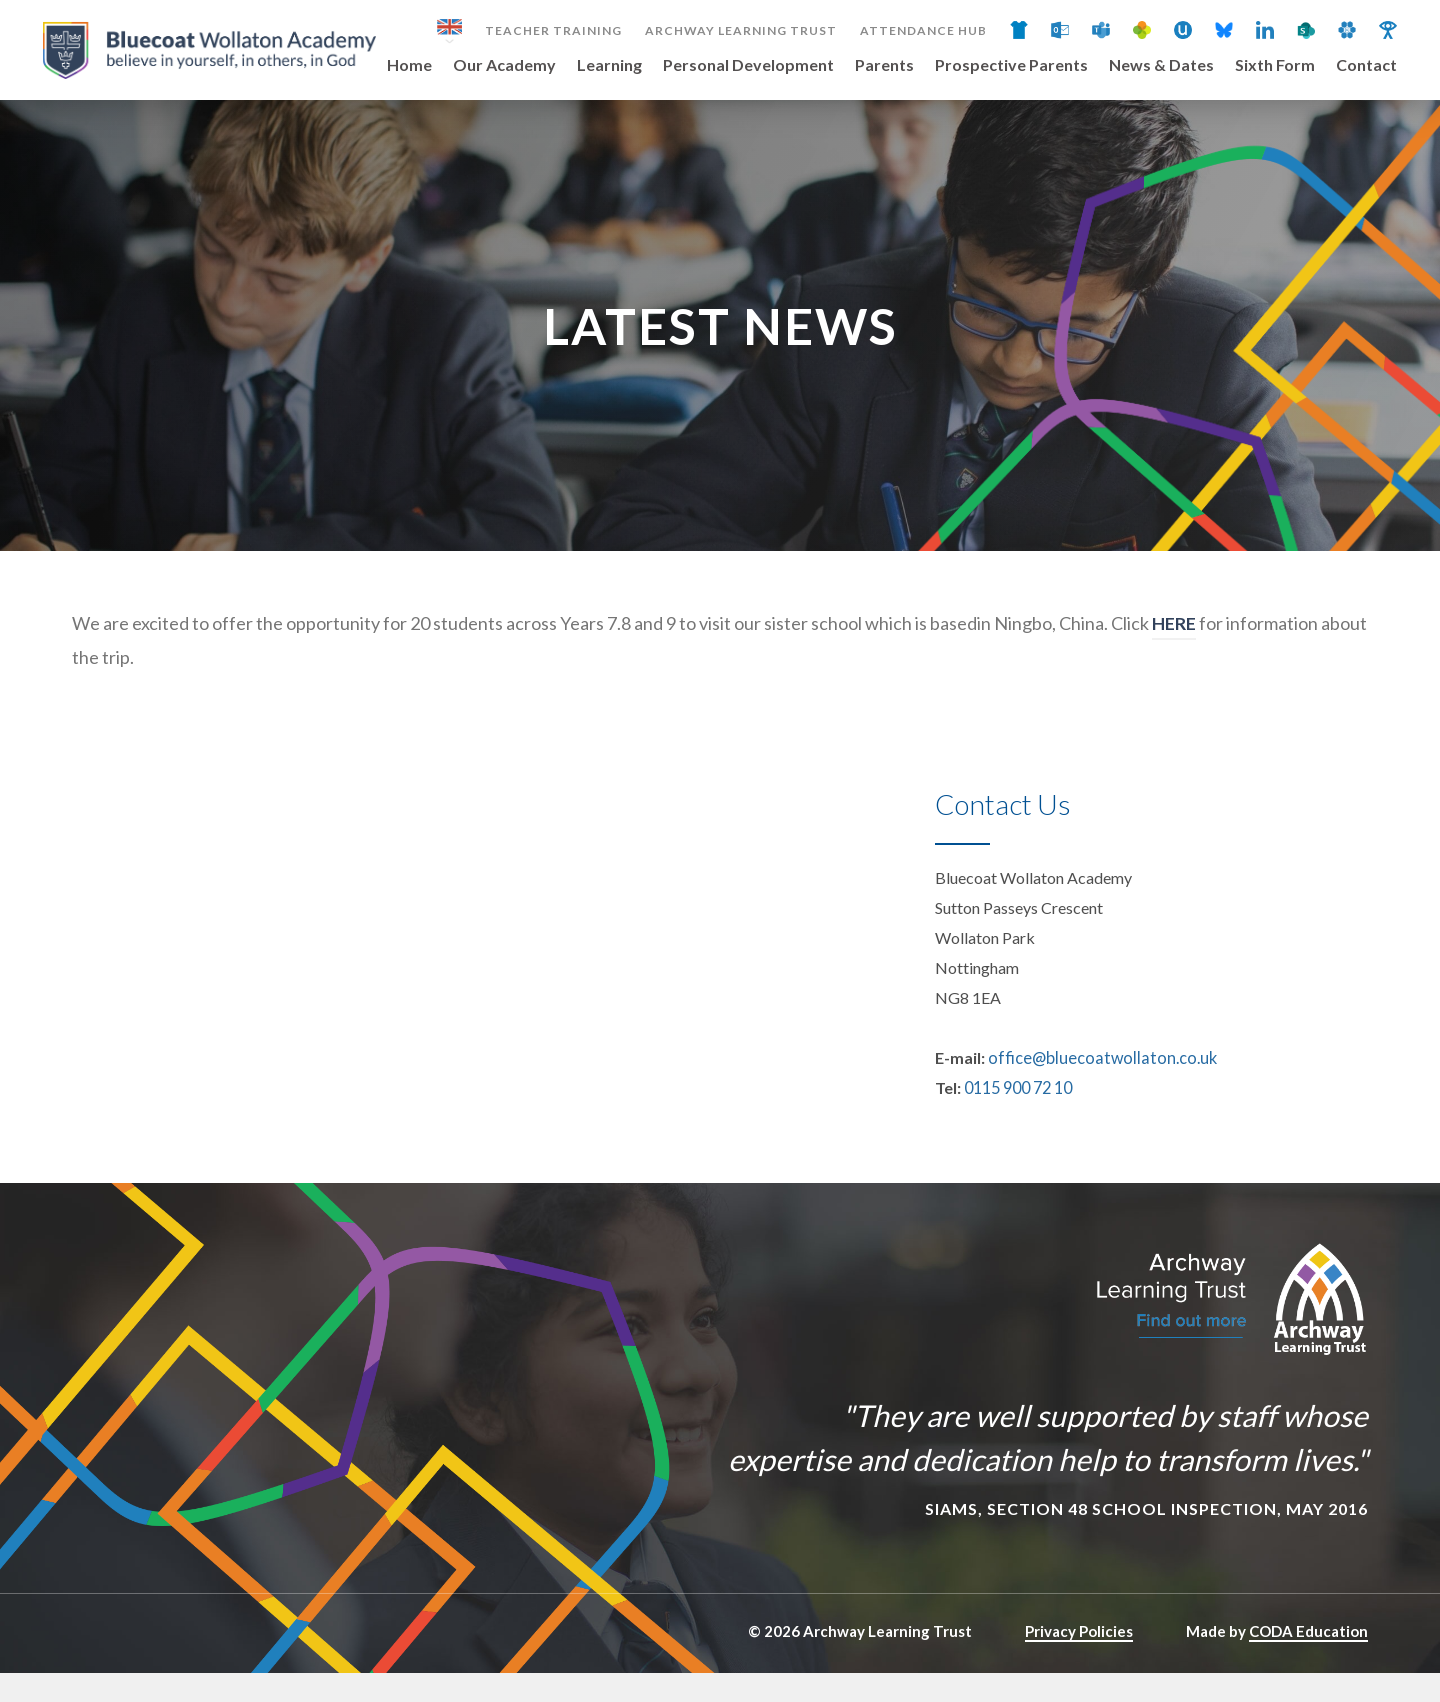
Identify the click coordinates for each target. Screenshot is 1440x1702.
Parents (884, 65)
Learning (609, 65)
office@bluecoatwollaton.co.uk (1096, 1086)
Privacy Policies (1079, 1660)
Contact (1366, 65)
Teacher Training (553, 31)
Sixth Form (1275, 65)
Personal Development (748, 65)
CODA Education (1308, 1660)
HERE (1174, 652)
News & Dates (1161, 65)
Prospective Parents (1011, 65)
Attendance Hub (923, 31)
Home (409, 65)
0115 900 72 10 (1018, 1116)
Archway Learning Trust (741, 31)
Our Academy (504, 65)
